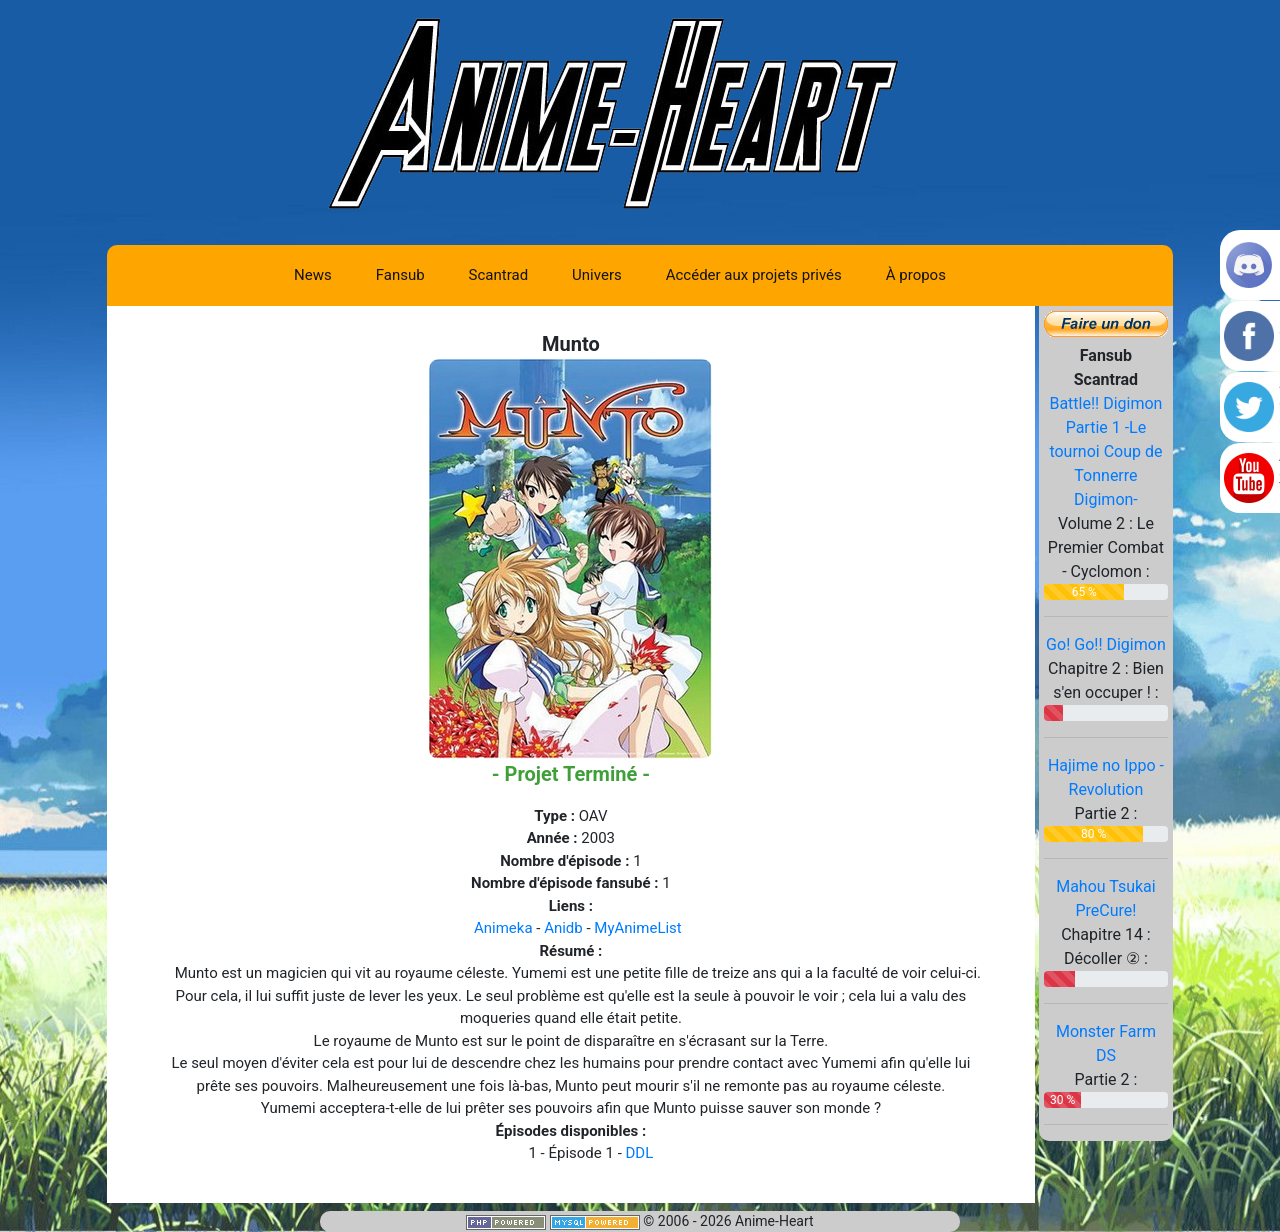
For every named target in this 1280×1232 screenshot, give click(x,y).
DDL (640, 1153)
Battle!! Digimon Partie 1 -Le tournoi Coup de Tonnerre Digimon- (1105, 451)
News (313, 275)
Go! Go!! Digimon (1106, 644)
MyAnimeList (637, 928)
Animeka (503, 928)
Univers (597, 275)
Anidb (563, 928)
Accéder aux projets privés (754, 275)
